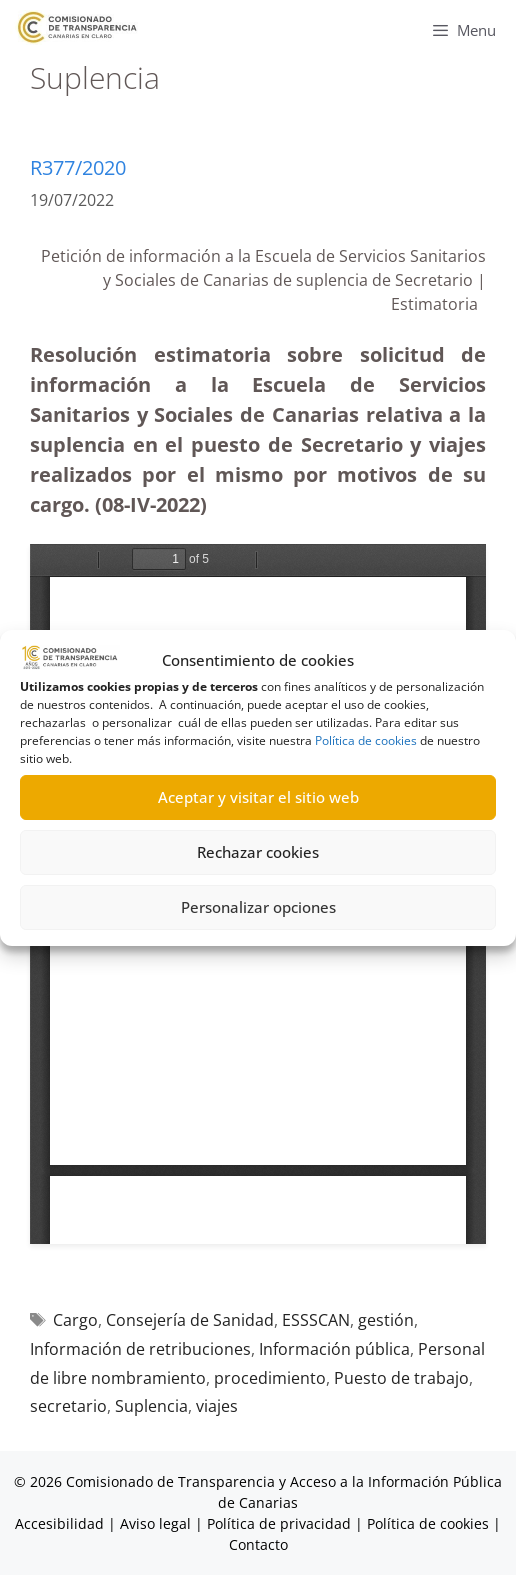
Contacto (258, 1544)
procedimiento (270, 1378)
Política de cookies (366, 740)
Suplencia (151, 1406)
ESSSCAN (316, 1320)
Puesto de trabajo (401, 1378)
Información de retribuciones (140, 1349)
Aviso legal (155, 1523)
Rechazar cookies (258, 852)
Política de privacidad (279, 1523)
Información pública (334, 1349)
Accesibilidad (61, 1523)
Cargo (75, 1320)
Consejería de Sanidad (190, 1320)
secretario (68, 1406)
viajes (217, 1406)
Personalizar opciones (258, 907)
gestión (386, 1320)
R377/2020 (78, 167)
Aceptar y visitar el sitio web (258, 797)
